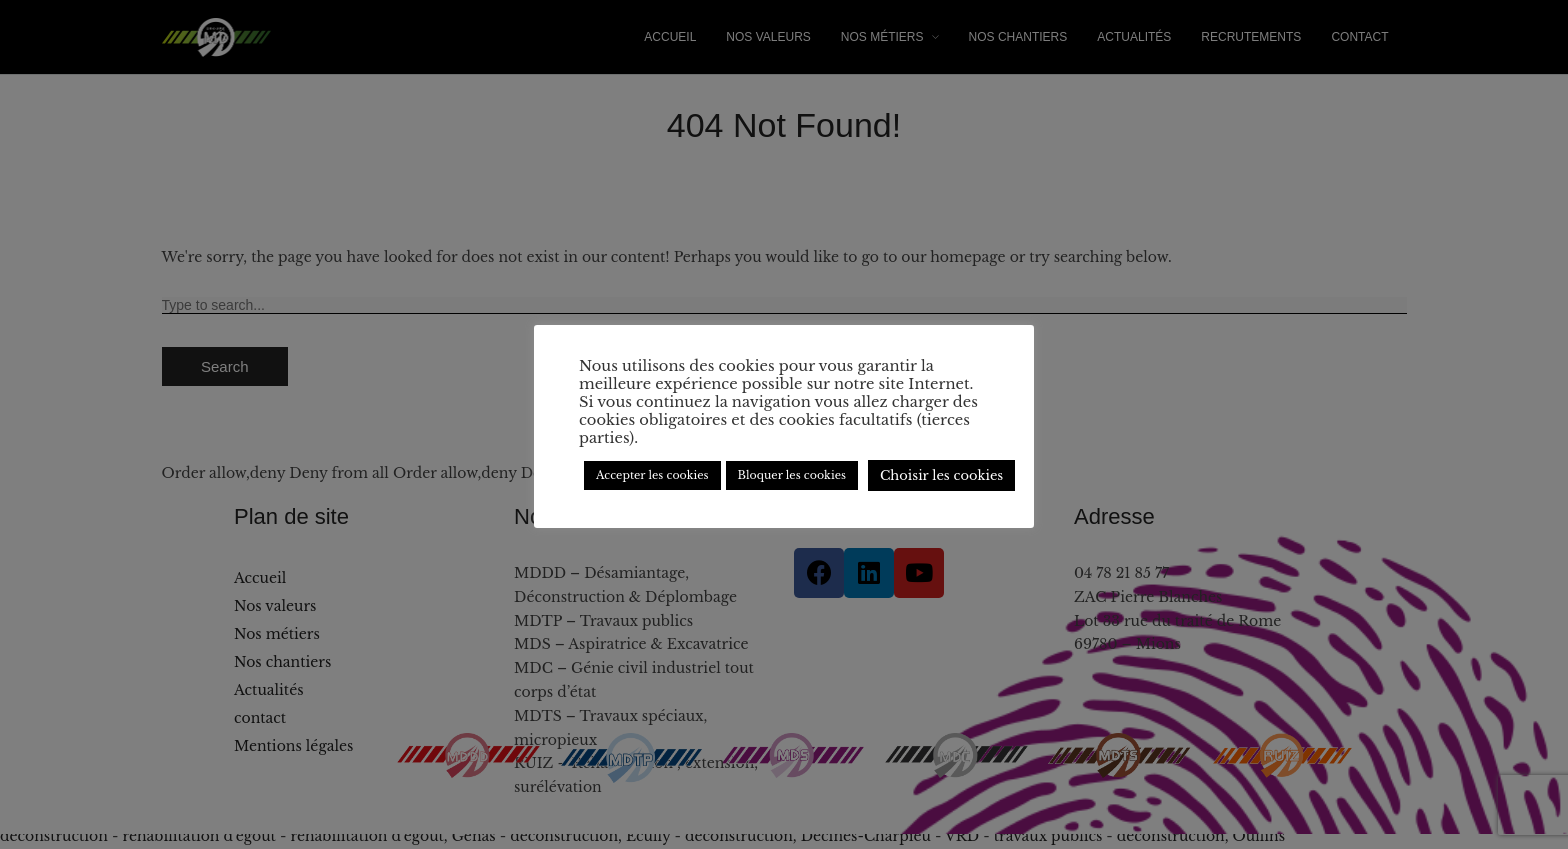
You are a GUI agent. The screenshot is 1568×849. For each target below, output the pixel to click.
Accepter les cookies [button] (652, 475)
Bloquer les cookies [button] (792, 475)
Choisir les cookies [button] (941, 475)
